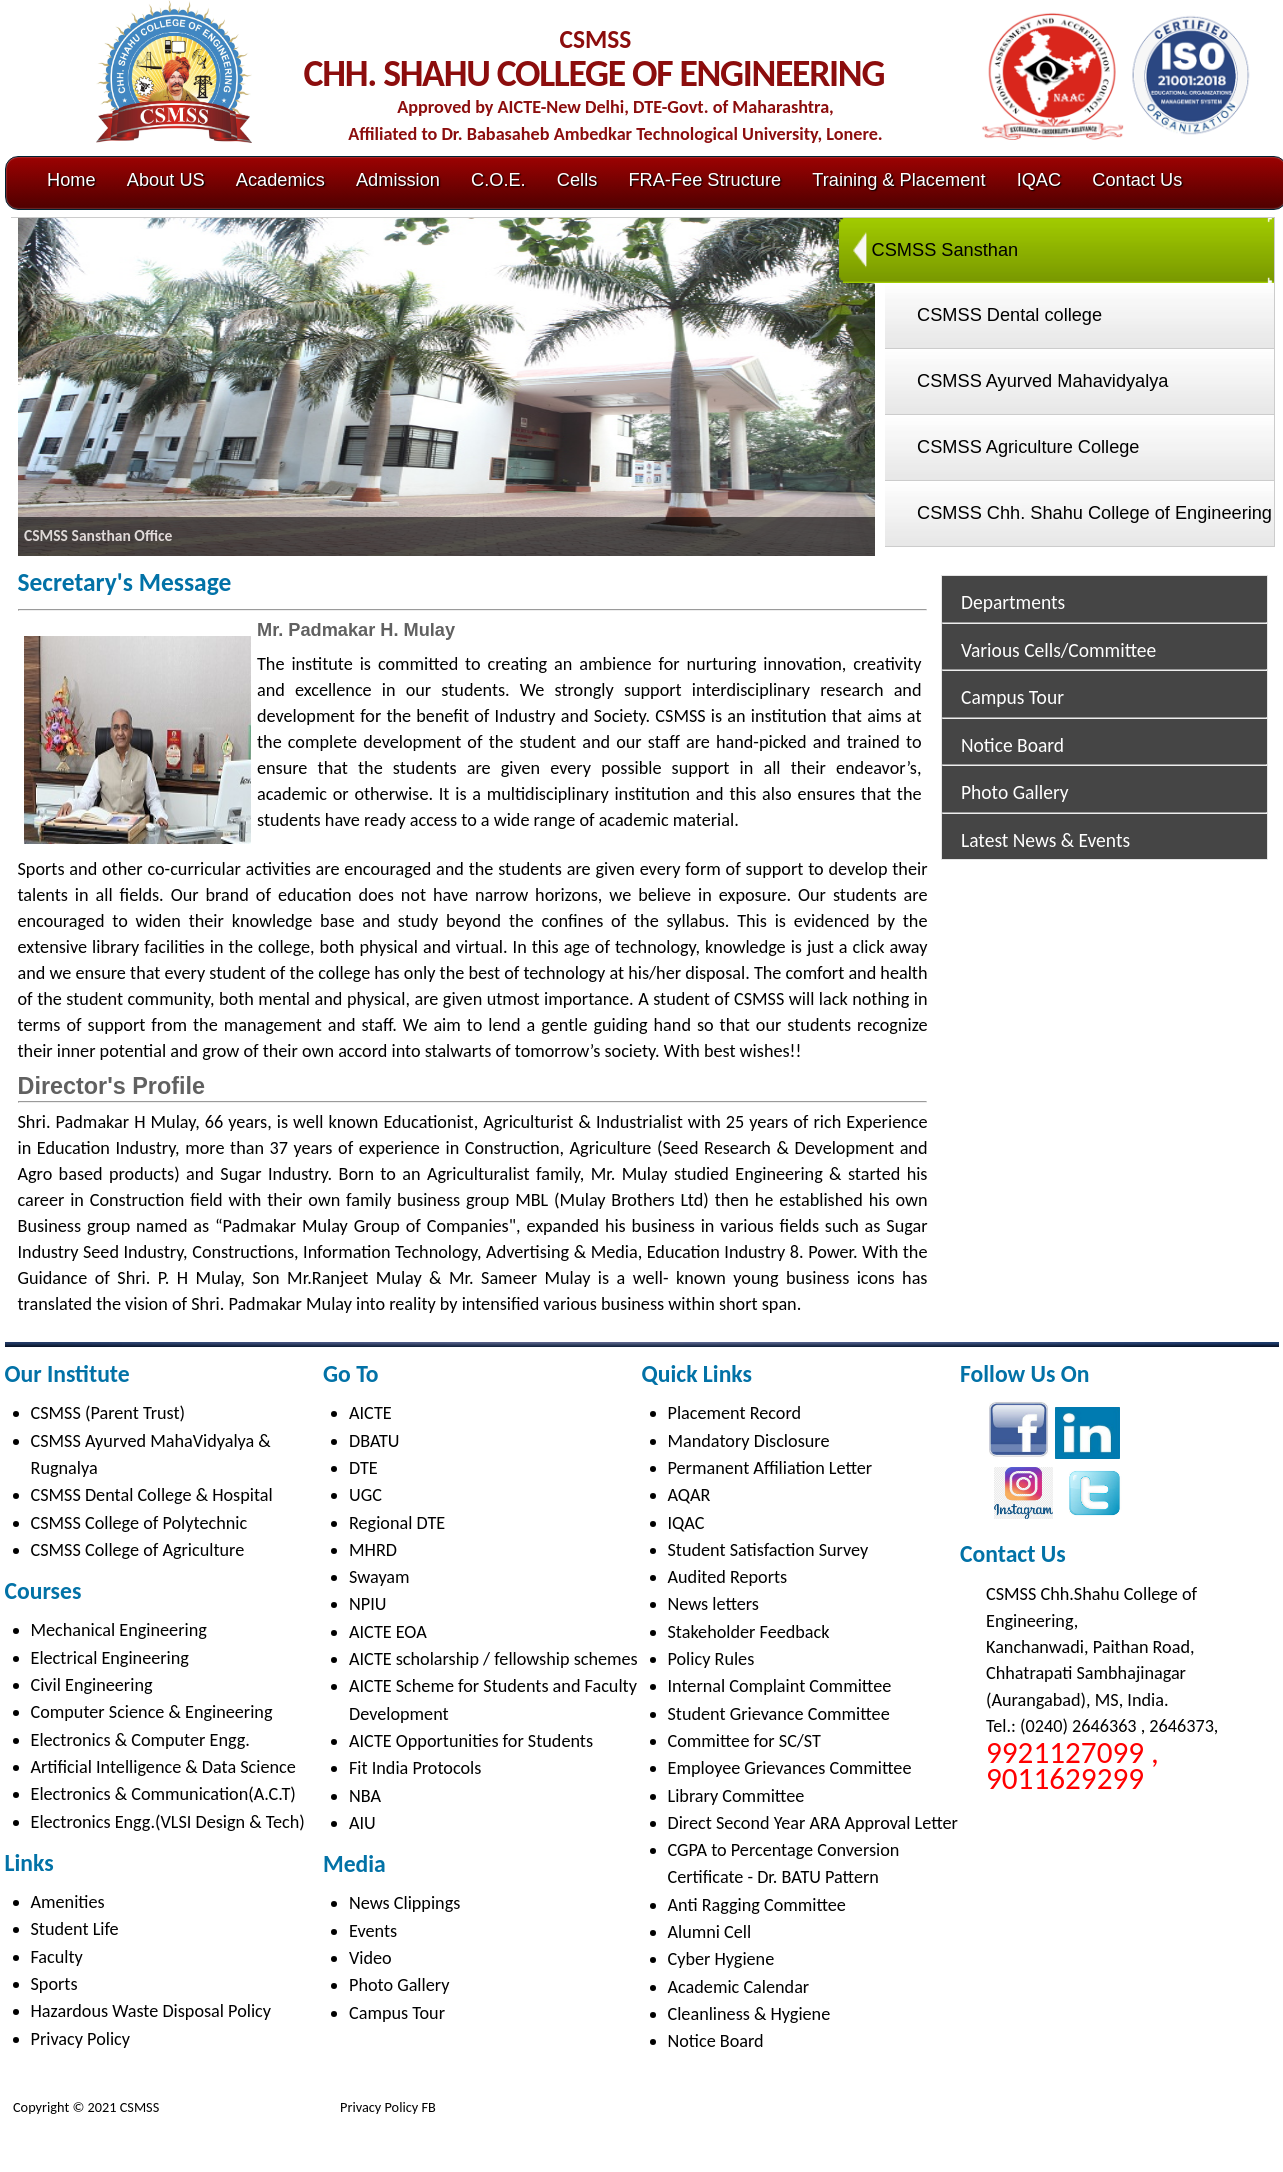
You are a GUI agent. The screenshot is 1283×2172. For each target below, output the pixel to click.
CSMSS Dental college (1009, 315)
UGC (365, 1495)
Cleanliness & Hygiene (749, 2014)
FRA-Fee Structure (704, 180)
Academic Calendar (739, 1987)
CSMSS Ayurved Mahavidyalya (1042, 381)
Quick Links (697, 1373)
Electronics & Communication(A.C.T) (163, 1794)
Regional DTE (397, 1523)
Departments (1013, 602)
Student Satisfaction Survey (768, 1550)
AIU (362, 1823)
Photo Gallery (1015, 792)
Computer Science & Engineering (152, 1712)
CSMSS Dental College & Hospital (152, 1495)
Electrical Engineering (110, 1658)
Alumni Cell (710, 1932)
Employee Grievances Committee (790, 1768)
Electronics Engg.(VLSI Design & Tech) (168, 1822)
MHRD (373, 1550)
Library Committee (736, 1796)
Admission (398, 180)
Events (373, 1931)
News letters (713, 1604)
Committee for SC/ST (744, 1741)
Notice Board (1012, 745)
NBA (365, 1796)
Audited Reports (728, 1577)
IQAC (1039, 180)
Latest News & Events (1045, 840)
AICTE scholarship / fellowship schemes (493, 1659)
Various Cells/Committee (1058, 650)
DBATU (374, 1441)
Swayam (379, 1577)
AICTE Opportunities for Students (471, 1741)
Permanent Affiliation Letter (770, 1468)
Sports (54, 1984)
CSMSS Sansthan (945, 250)
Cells (577, 180)
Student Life (75, 1929)
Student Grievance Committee (779, 1714)
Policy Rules (711, 1659)
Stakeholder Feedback (749, 1632)
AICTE (370, 1413)
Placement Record (735, 1413)
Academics (280, 180)
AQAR (689, 1495)
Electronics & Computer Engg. (140, 1740)
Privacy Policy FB (386, 2107)
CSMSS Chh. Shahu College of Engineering (1094, 513)
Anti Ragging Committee (757, 1905)
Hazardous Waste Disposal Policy (151, 2011)
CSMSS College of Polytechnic (139, 1523)
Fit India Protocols (415, 1768)
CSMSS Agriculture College (1028, 447)
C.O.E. (498, 180)
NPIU (367, 1604)
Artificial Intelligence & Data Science (163, 1767)
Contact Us (1137, 180)
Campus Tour (1012, 697)
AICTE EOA (388, 1632)
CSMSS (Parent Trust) (108, 1413)
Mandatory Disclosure (749, 1441)
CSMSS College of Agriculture (138, 1550)
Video (370, 1958)
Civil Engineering (92, 1685)
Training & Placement (898, 180)
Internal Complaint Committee (780, 1686)
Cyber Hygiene (721, 1959)
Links (29, 1862)
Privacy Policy (81, 2039)
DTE (363, 1468)
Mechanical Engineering (119, 1630)
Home (71, 180)
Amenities (68, 1902)
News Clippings (404, 1903)
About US (166, 180)
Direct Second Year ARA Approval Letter (813, 1823)
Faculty (57, 1957)
